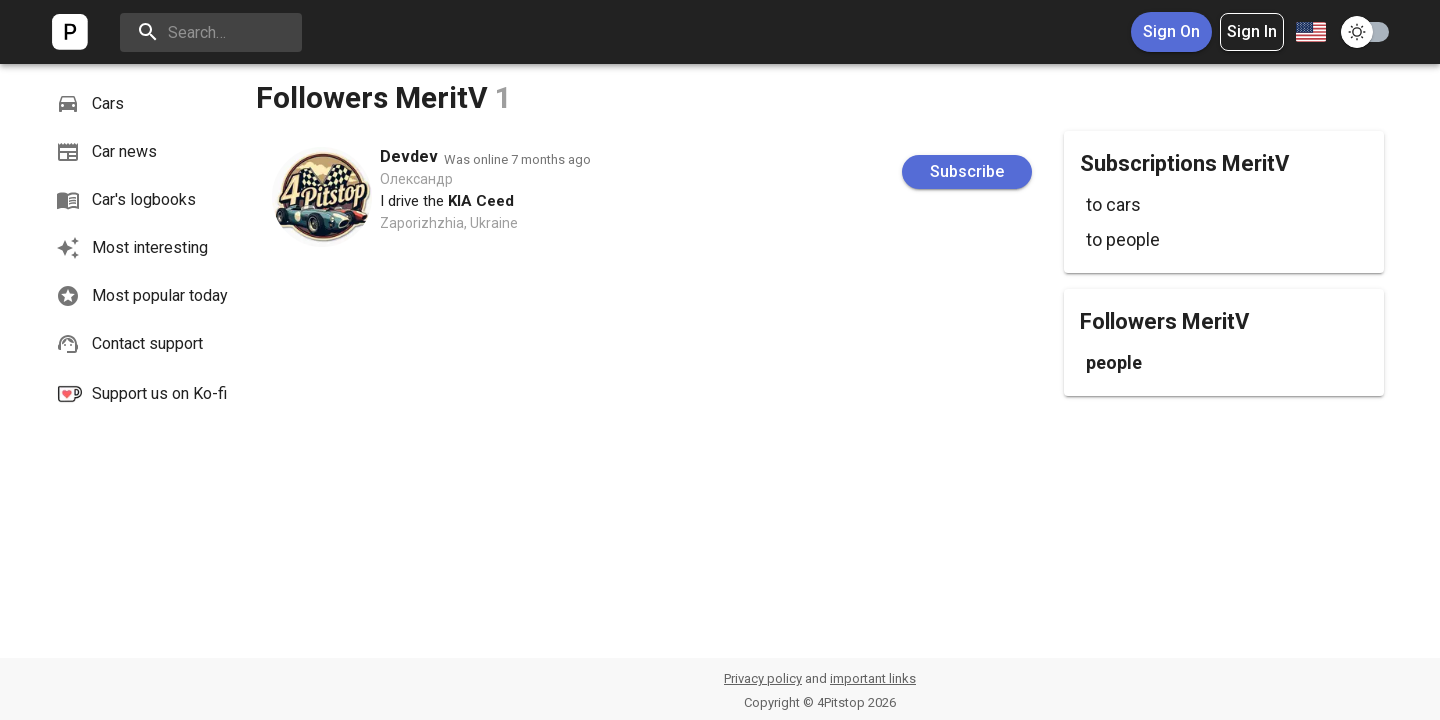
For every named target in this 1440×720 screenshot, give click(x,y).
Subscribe (967, 172)
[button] (144, 104)
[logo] (70, 32)
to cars (1113, 204)
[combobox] (1309, 32)
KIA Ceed (481, 201)
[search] (211, 32)
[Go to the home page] (70, 32)
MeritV (441, 97)
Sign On (1171, 31)
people (1114, 362)
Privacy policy (763, 678)
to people (1123, 239)
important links (873, 678)
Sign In (1252, 31)
